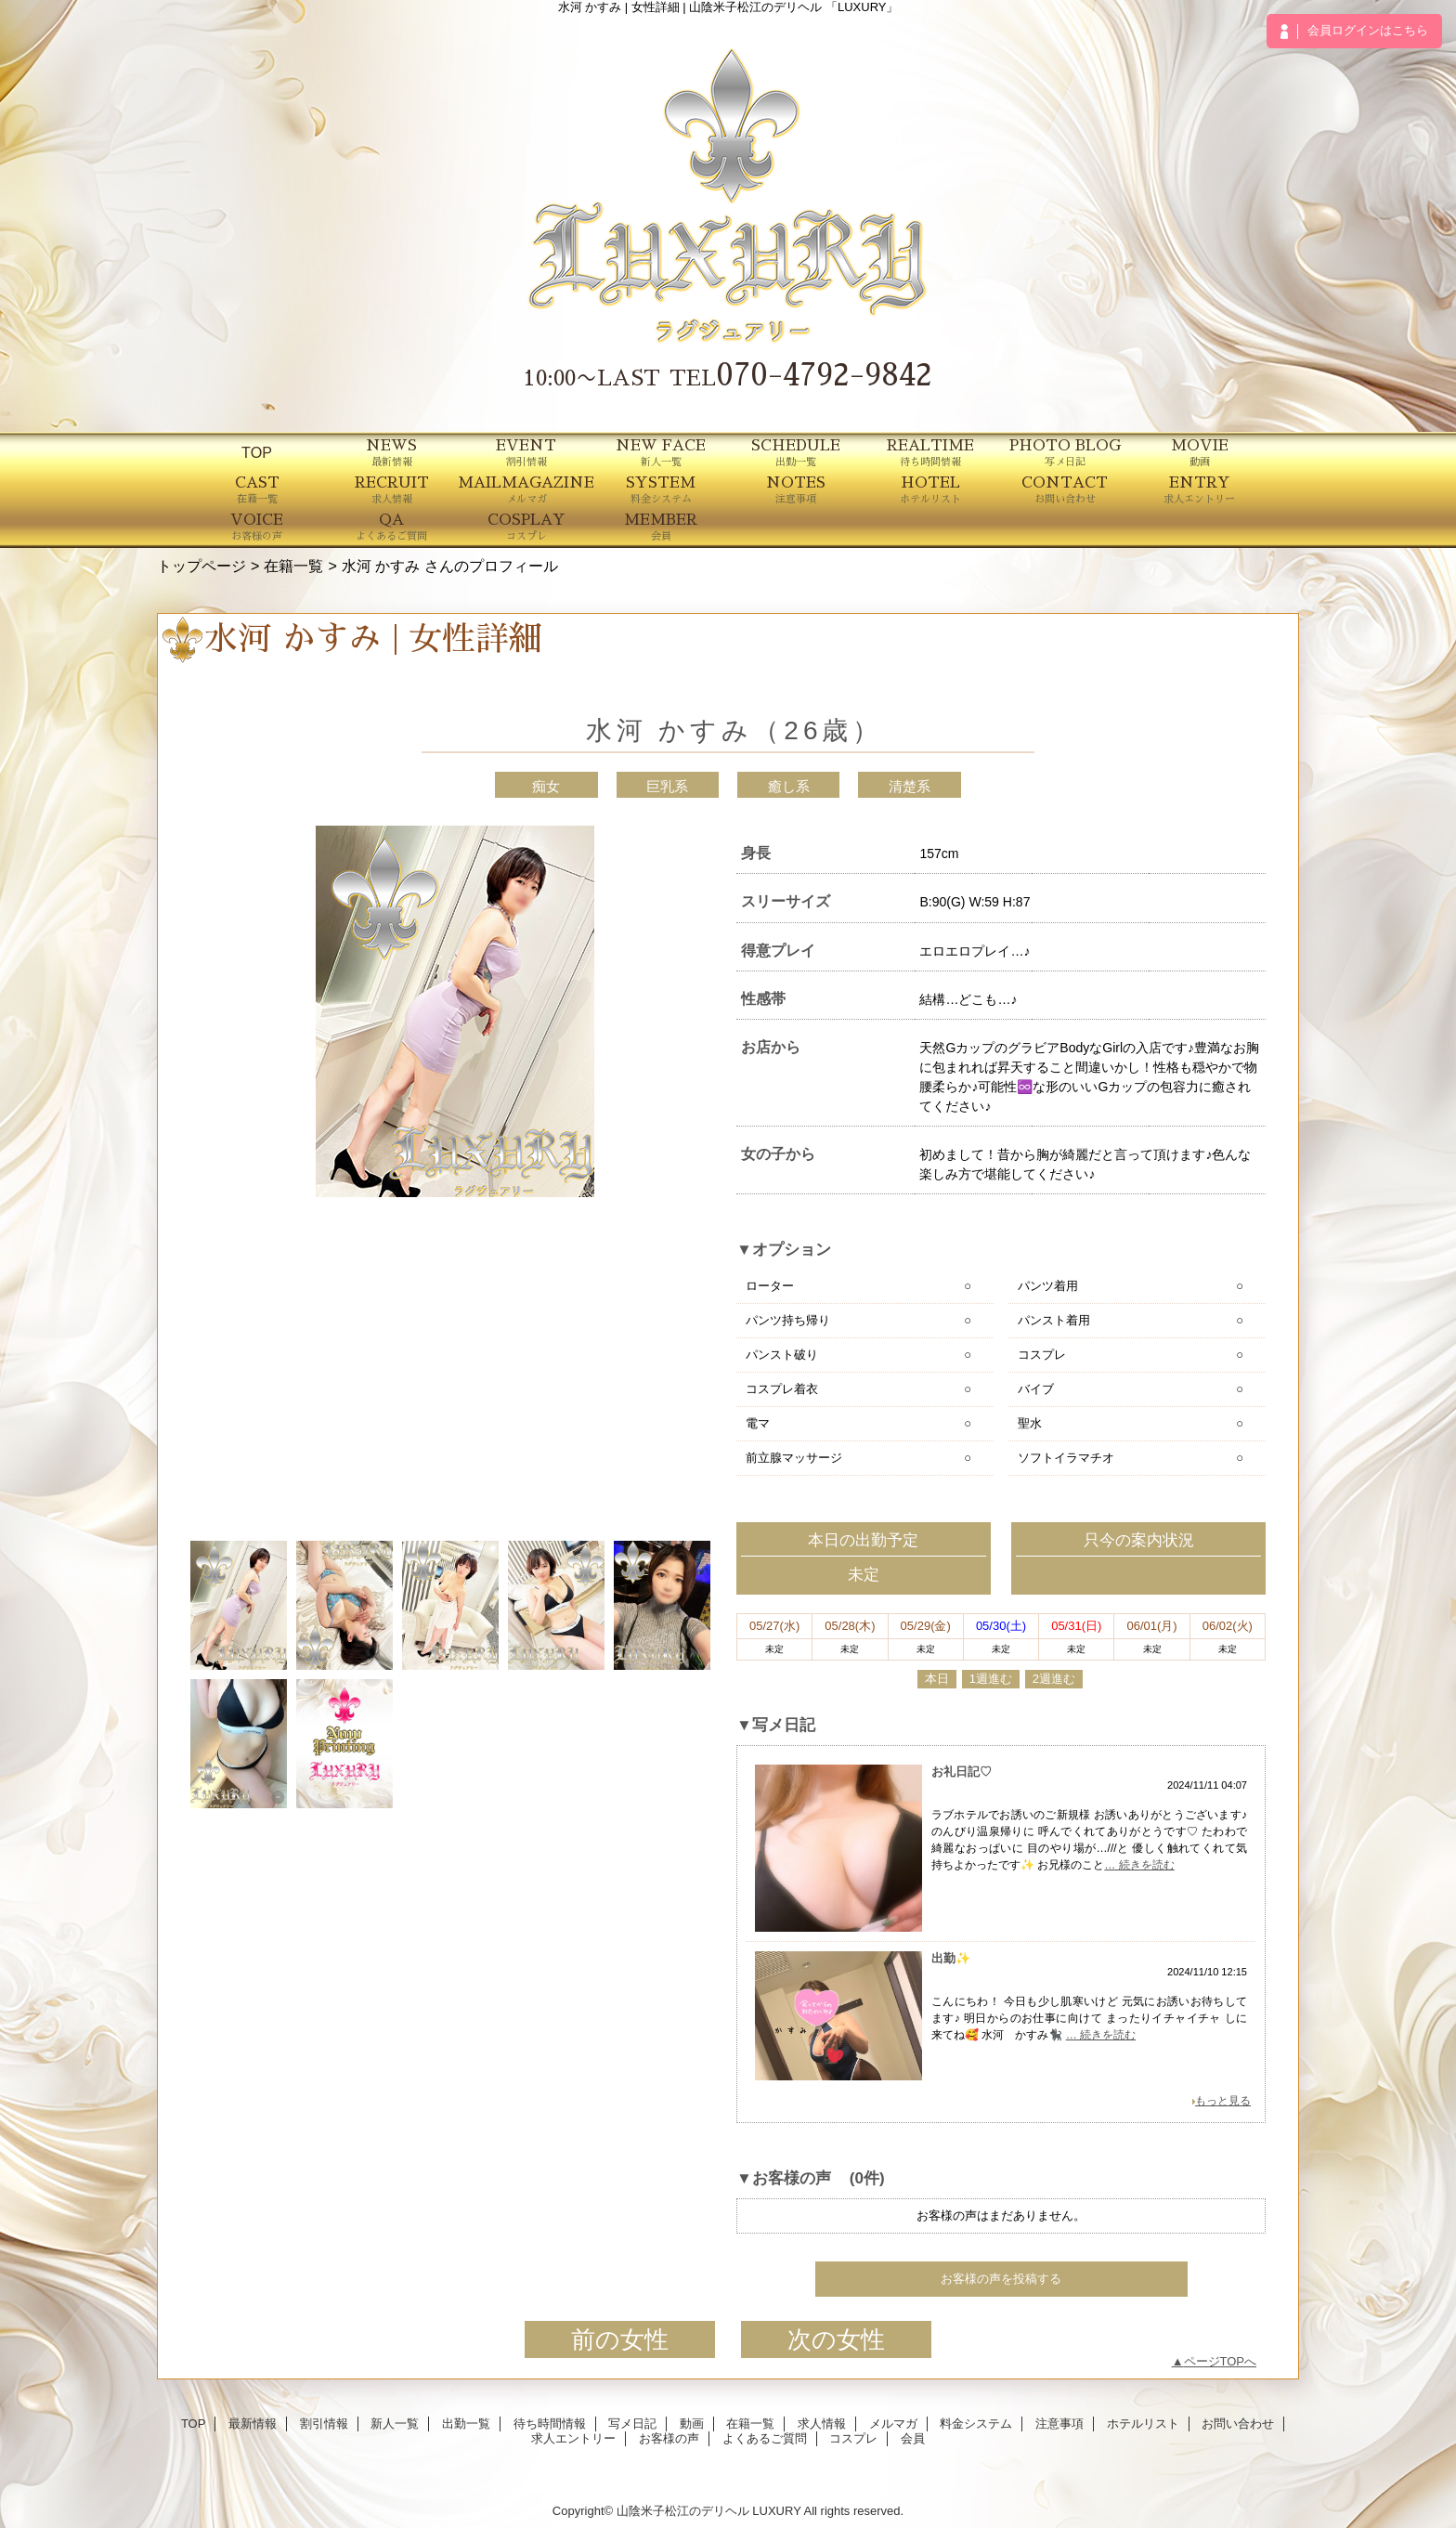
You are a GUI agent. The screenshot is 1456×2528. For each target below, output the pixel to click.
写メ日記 (632, 2423)
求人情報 (822, 2423)
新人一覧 (394, 2423)
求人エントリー (573, 2438)
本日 (937, 1679)
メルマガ (893, 2423)
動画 (692, 2423)
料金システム (976, 2423)
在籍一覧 (293, 565)
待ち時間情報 (550, 2423)
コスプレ (853, 2438)
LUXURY (776, 2511)
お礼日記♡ (961, 1772)
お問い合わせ (1238, 2423)
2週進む (1054, 1679)
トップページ (201, 565)
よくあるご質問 (764, 2438)
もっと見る (1223, 2100)
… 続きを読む (1139, 1864)
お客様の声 (669, 2438)
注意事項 (1059, 2423)
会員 (913, 2438)
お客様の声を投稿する (1001, 2279)
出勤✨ (950, 1958)
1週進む (990, 1679)
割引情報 (324, 2423)
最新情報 (252, 2423)
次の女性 (836, 2339)
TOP (256, 452)
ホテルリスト (1143, 2423)
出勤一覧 (466, 2423)
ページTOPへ (1220, 2361)
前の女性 (620, 2339)
